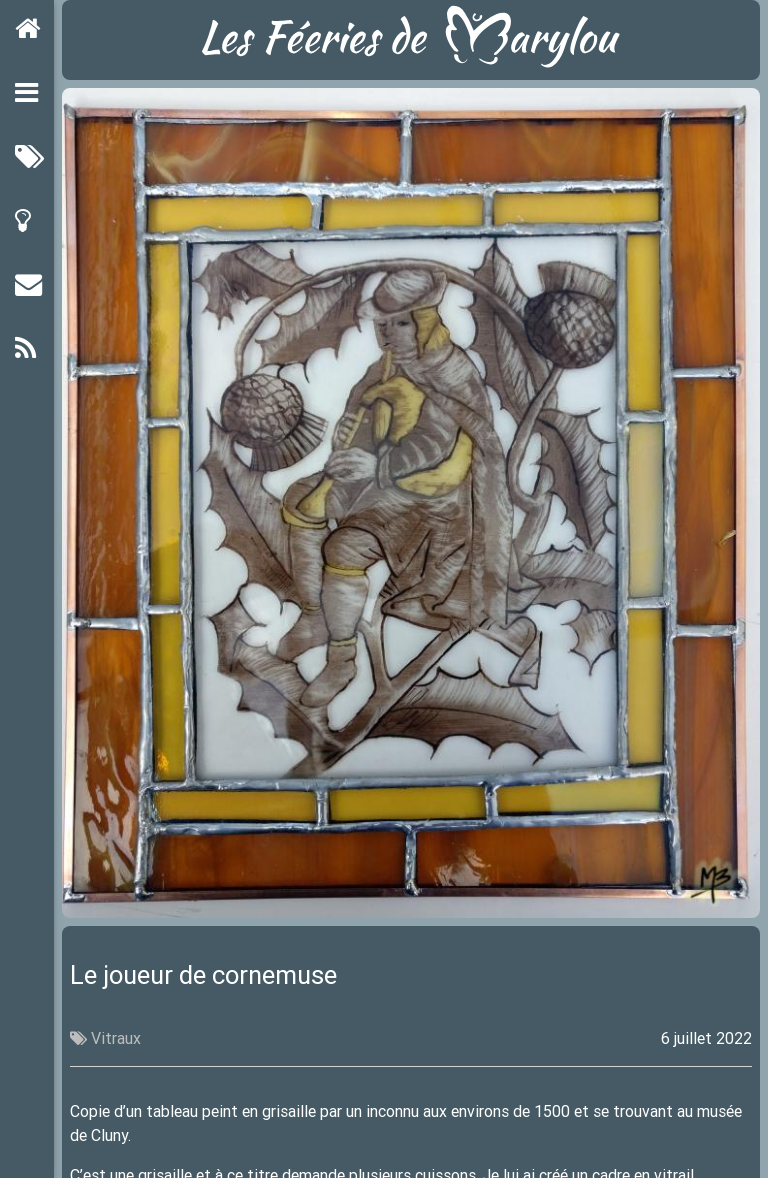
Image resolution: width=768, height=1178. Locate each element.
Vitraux (116, 1038)
